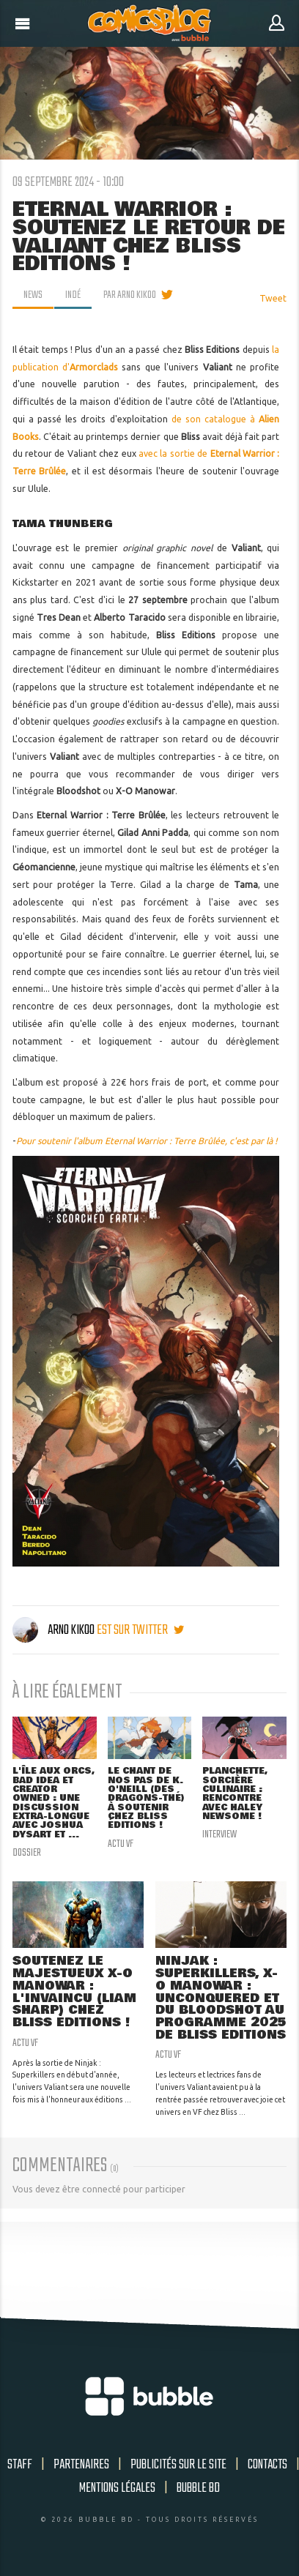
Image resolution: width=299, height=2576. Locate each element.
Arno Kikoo (54, 1630)
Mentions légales (117, 2488)
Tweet (273, 298)
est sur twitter (140, 1630)
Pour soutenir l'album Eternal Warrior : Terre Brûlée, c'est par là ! (146, 1141)
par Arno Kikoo (129, 295)
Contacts (267, 2465)
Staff (19, 2465)
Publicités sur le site (178, 2465)
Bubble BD (198, 2488)
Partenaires (81, 2465)
